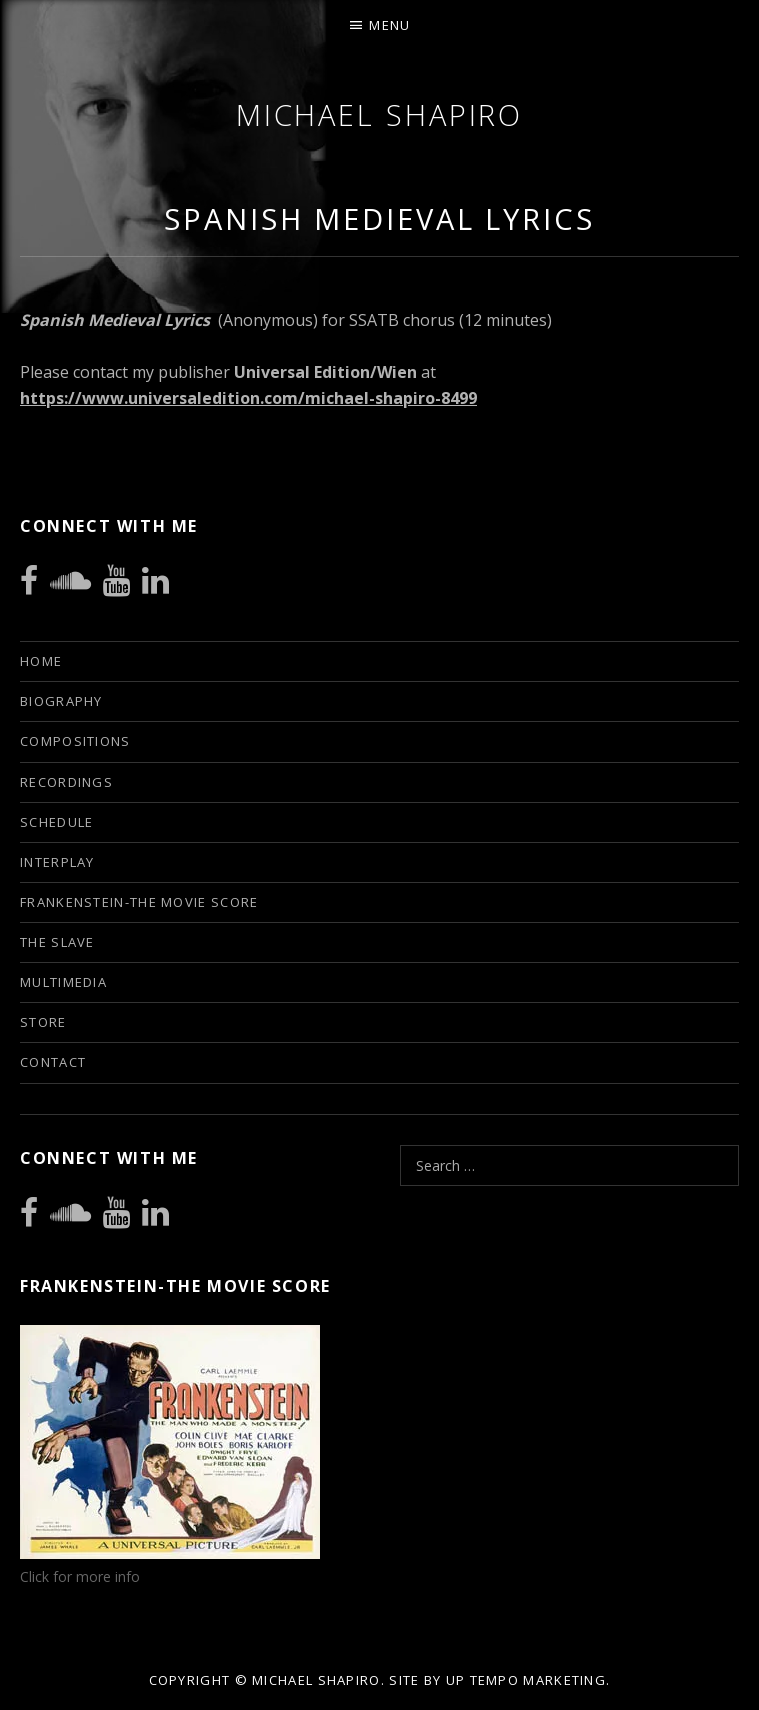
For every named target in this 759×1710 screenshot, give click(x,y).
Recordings (66, 782)
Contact (53, 1062)
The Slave (57, 942)
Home (41, 661)
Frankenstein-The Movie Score (139, 902)
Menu (389, 25)
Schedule (56, 822)
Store (43, 1022)
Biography (61, 701)
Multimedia (63, 982)
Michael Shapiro (380, 114)
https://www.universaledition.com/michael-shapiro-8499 (248, 398)
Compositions (75, 741)
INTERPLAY (57, 862)
